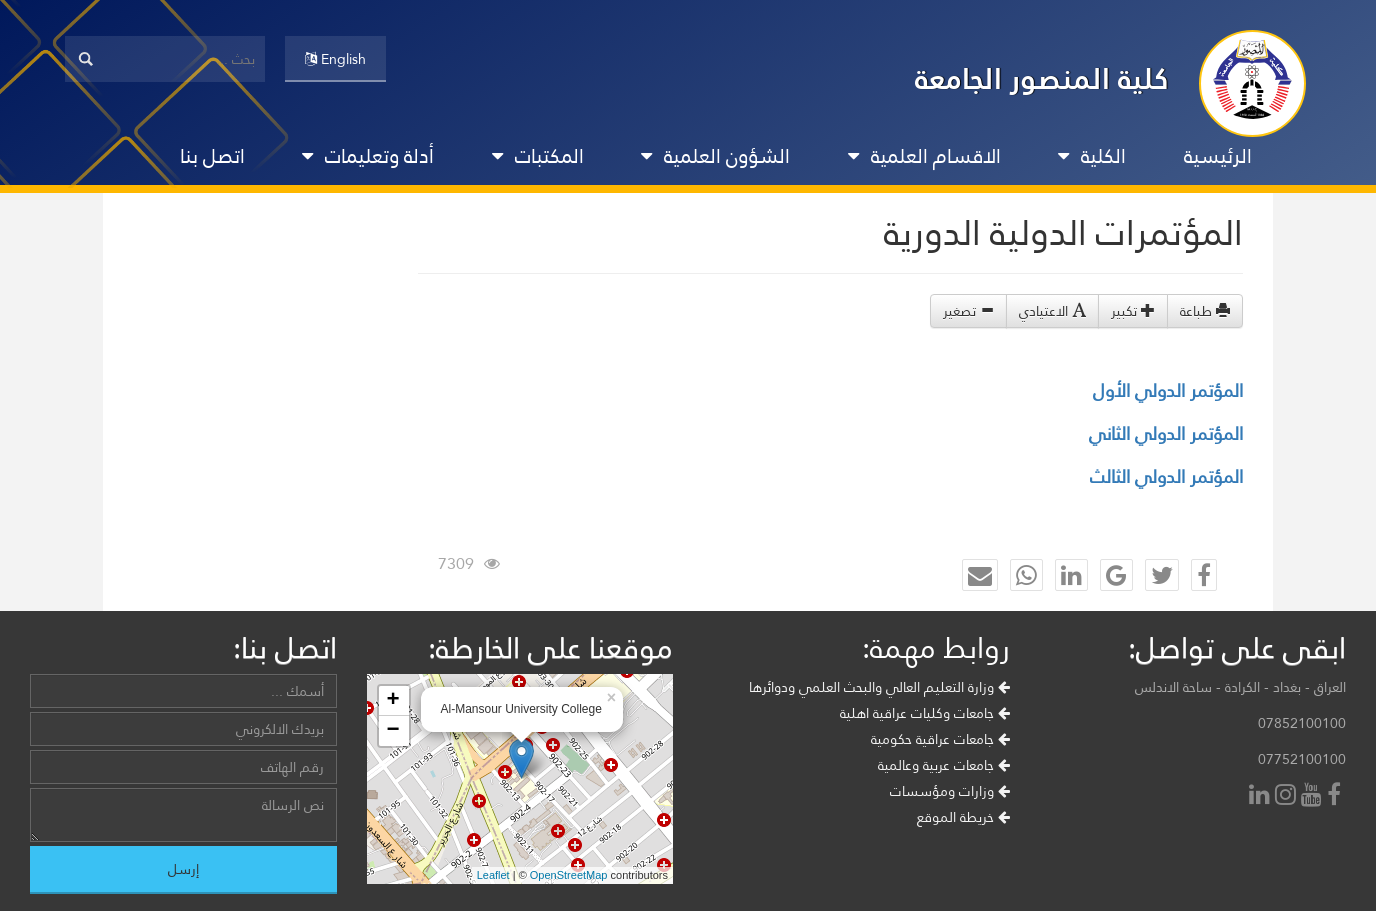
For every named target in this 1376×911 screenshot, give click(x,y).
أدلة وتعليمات (368, 156)
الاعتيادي (1052, 311)
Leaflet (493, 875)
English (335, 59)
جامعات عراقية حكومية (940, 739)
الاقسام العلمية (924, 156)
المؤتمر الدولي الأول (1168, 390)
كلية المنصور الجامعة (1042, 78)
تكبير (1133, 311)
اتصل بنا (212, 156)
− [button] (392, 731)
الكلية (1092, 156)
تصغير (968, 311)
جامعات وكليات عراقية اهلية (925, 713)
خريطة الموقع (963, 817)
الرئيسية (1218, 156)
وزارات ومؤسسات (950, 791)
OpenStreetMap (569, 875)
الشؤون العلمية (715, 156)
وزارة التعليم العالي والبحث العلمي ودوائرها (879, 687)
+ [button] (392, 701)
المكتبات (538, 156)
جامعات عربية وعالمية (944, 765)
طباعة (1205, 311)
